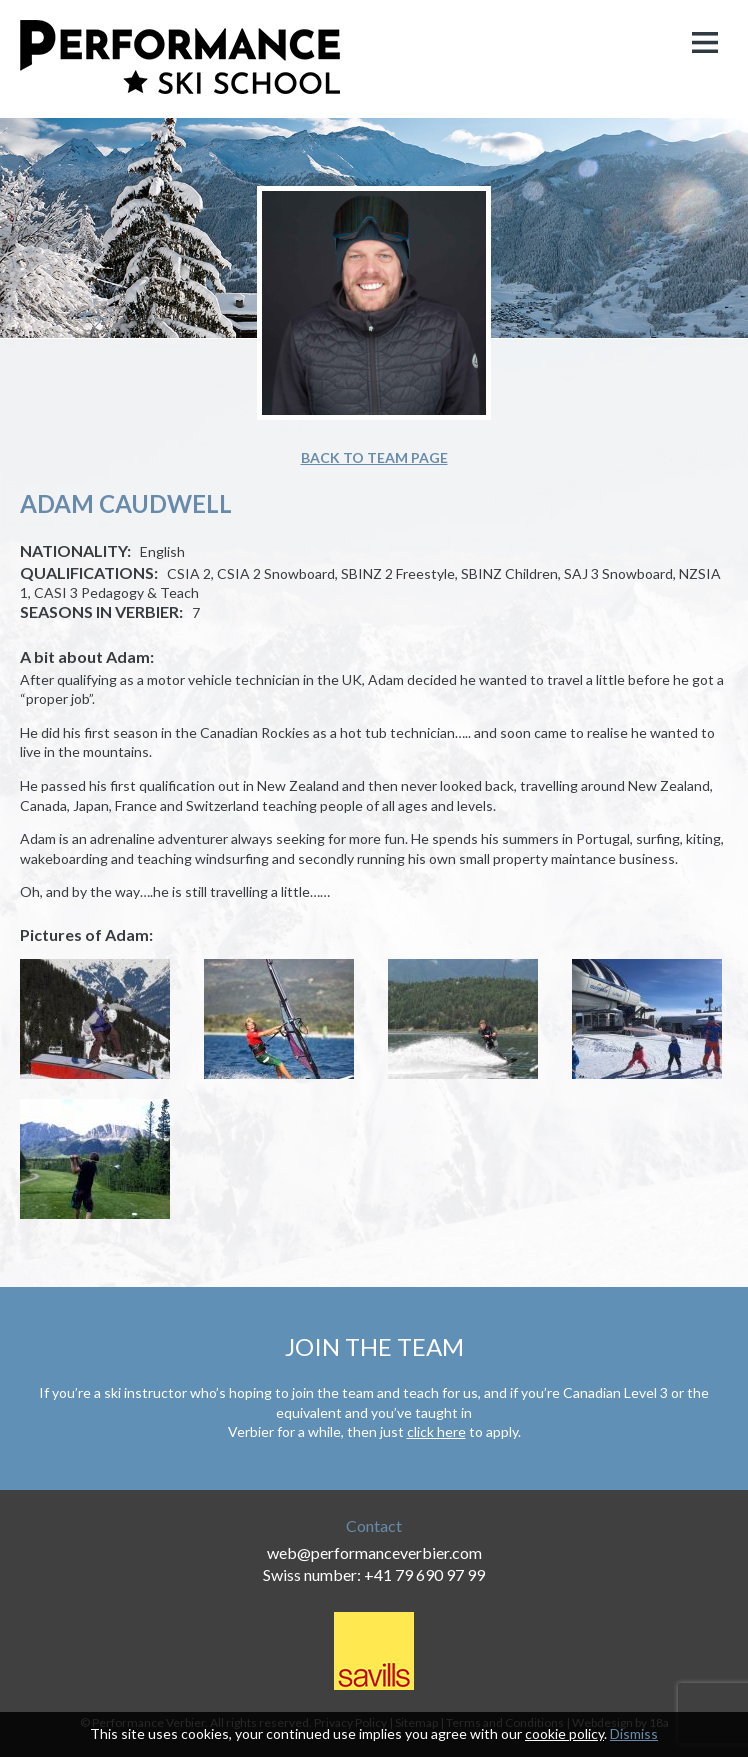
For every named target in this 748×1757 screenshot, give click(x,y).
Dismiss (634, 1733)
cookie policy (564, 1733)
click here (436, 1431)
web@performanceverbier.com (374, 1552)
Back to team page (374, 457)
